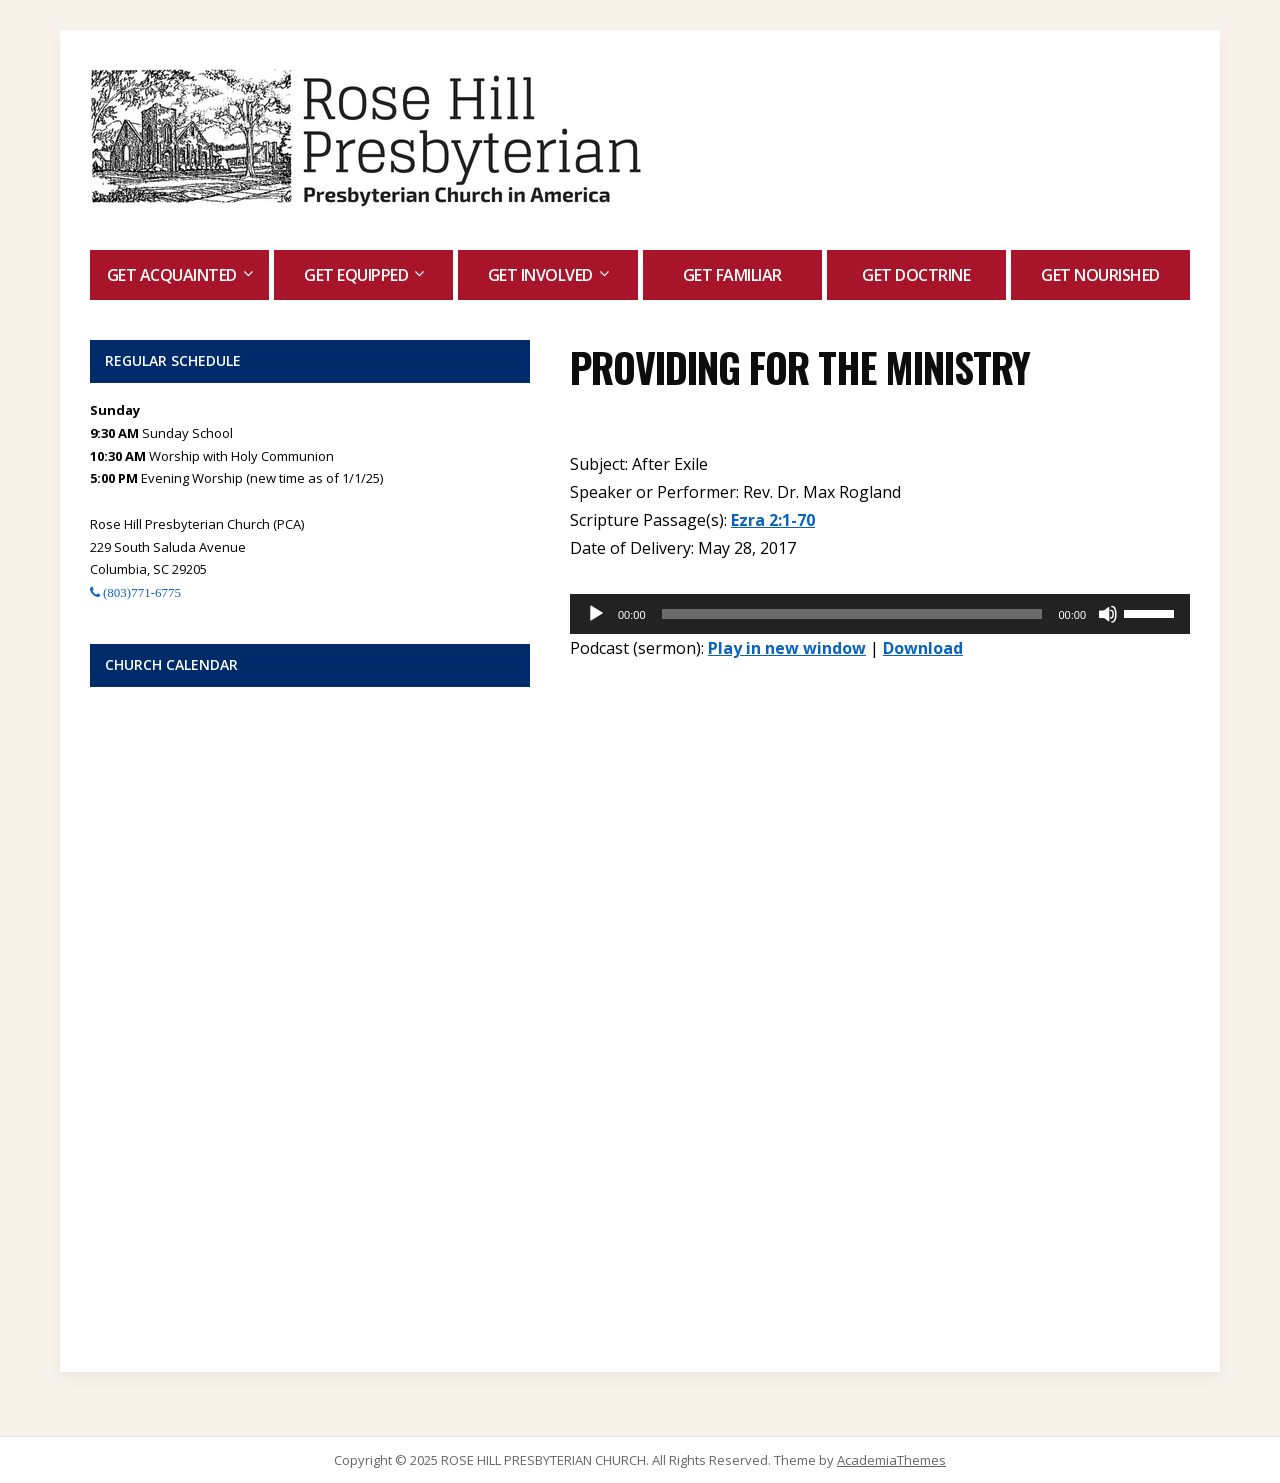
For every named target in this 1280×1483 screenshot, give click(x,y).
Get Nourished (1100, 275)
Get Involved (540, 275)
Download (923, 648)
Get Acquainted (172, 275)
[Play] (596, 614)
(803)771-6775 (140, 592)
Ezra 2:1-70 (773, 520)
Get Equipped (356, 275)
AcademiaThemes (891, 1460)
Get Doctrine (916, 275)
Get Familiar (732, 275)
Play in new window (787, 648)
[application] (880, 614)
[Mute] (1108, 614)
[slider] (852, 614)
